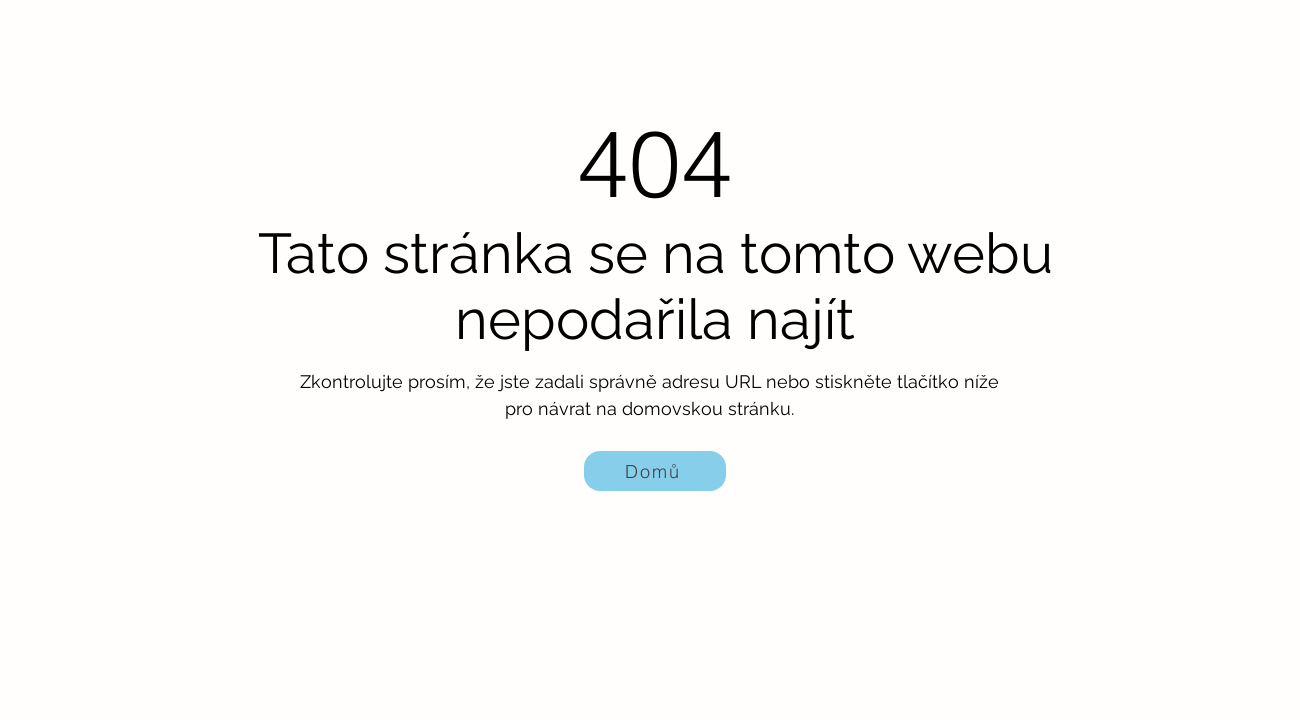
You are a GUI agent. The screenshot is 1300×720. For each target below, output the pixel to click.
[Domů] (655, 471)
